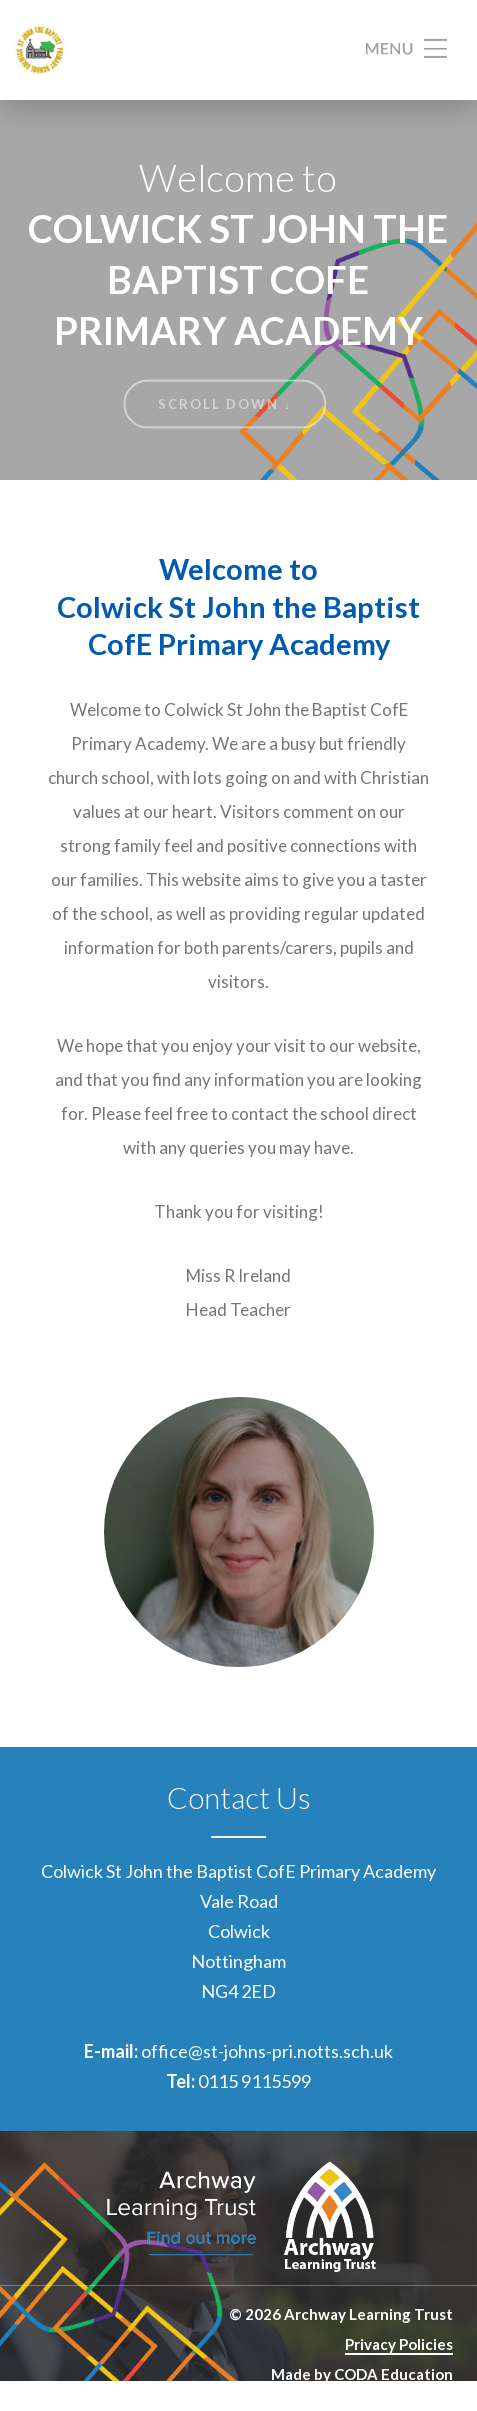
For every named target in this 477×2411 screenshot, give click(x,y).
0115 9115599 (254, 2081)
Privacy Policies (399, 2344)
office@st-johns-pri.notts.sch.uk (267, 2051)
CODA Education (393, 2374)
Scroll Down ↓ (225, 404)
